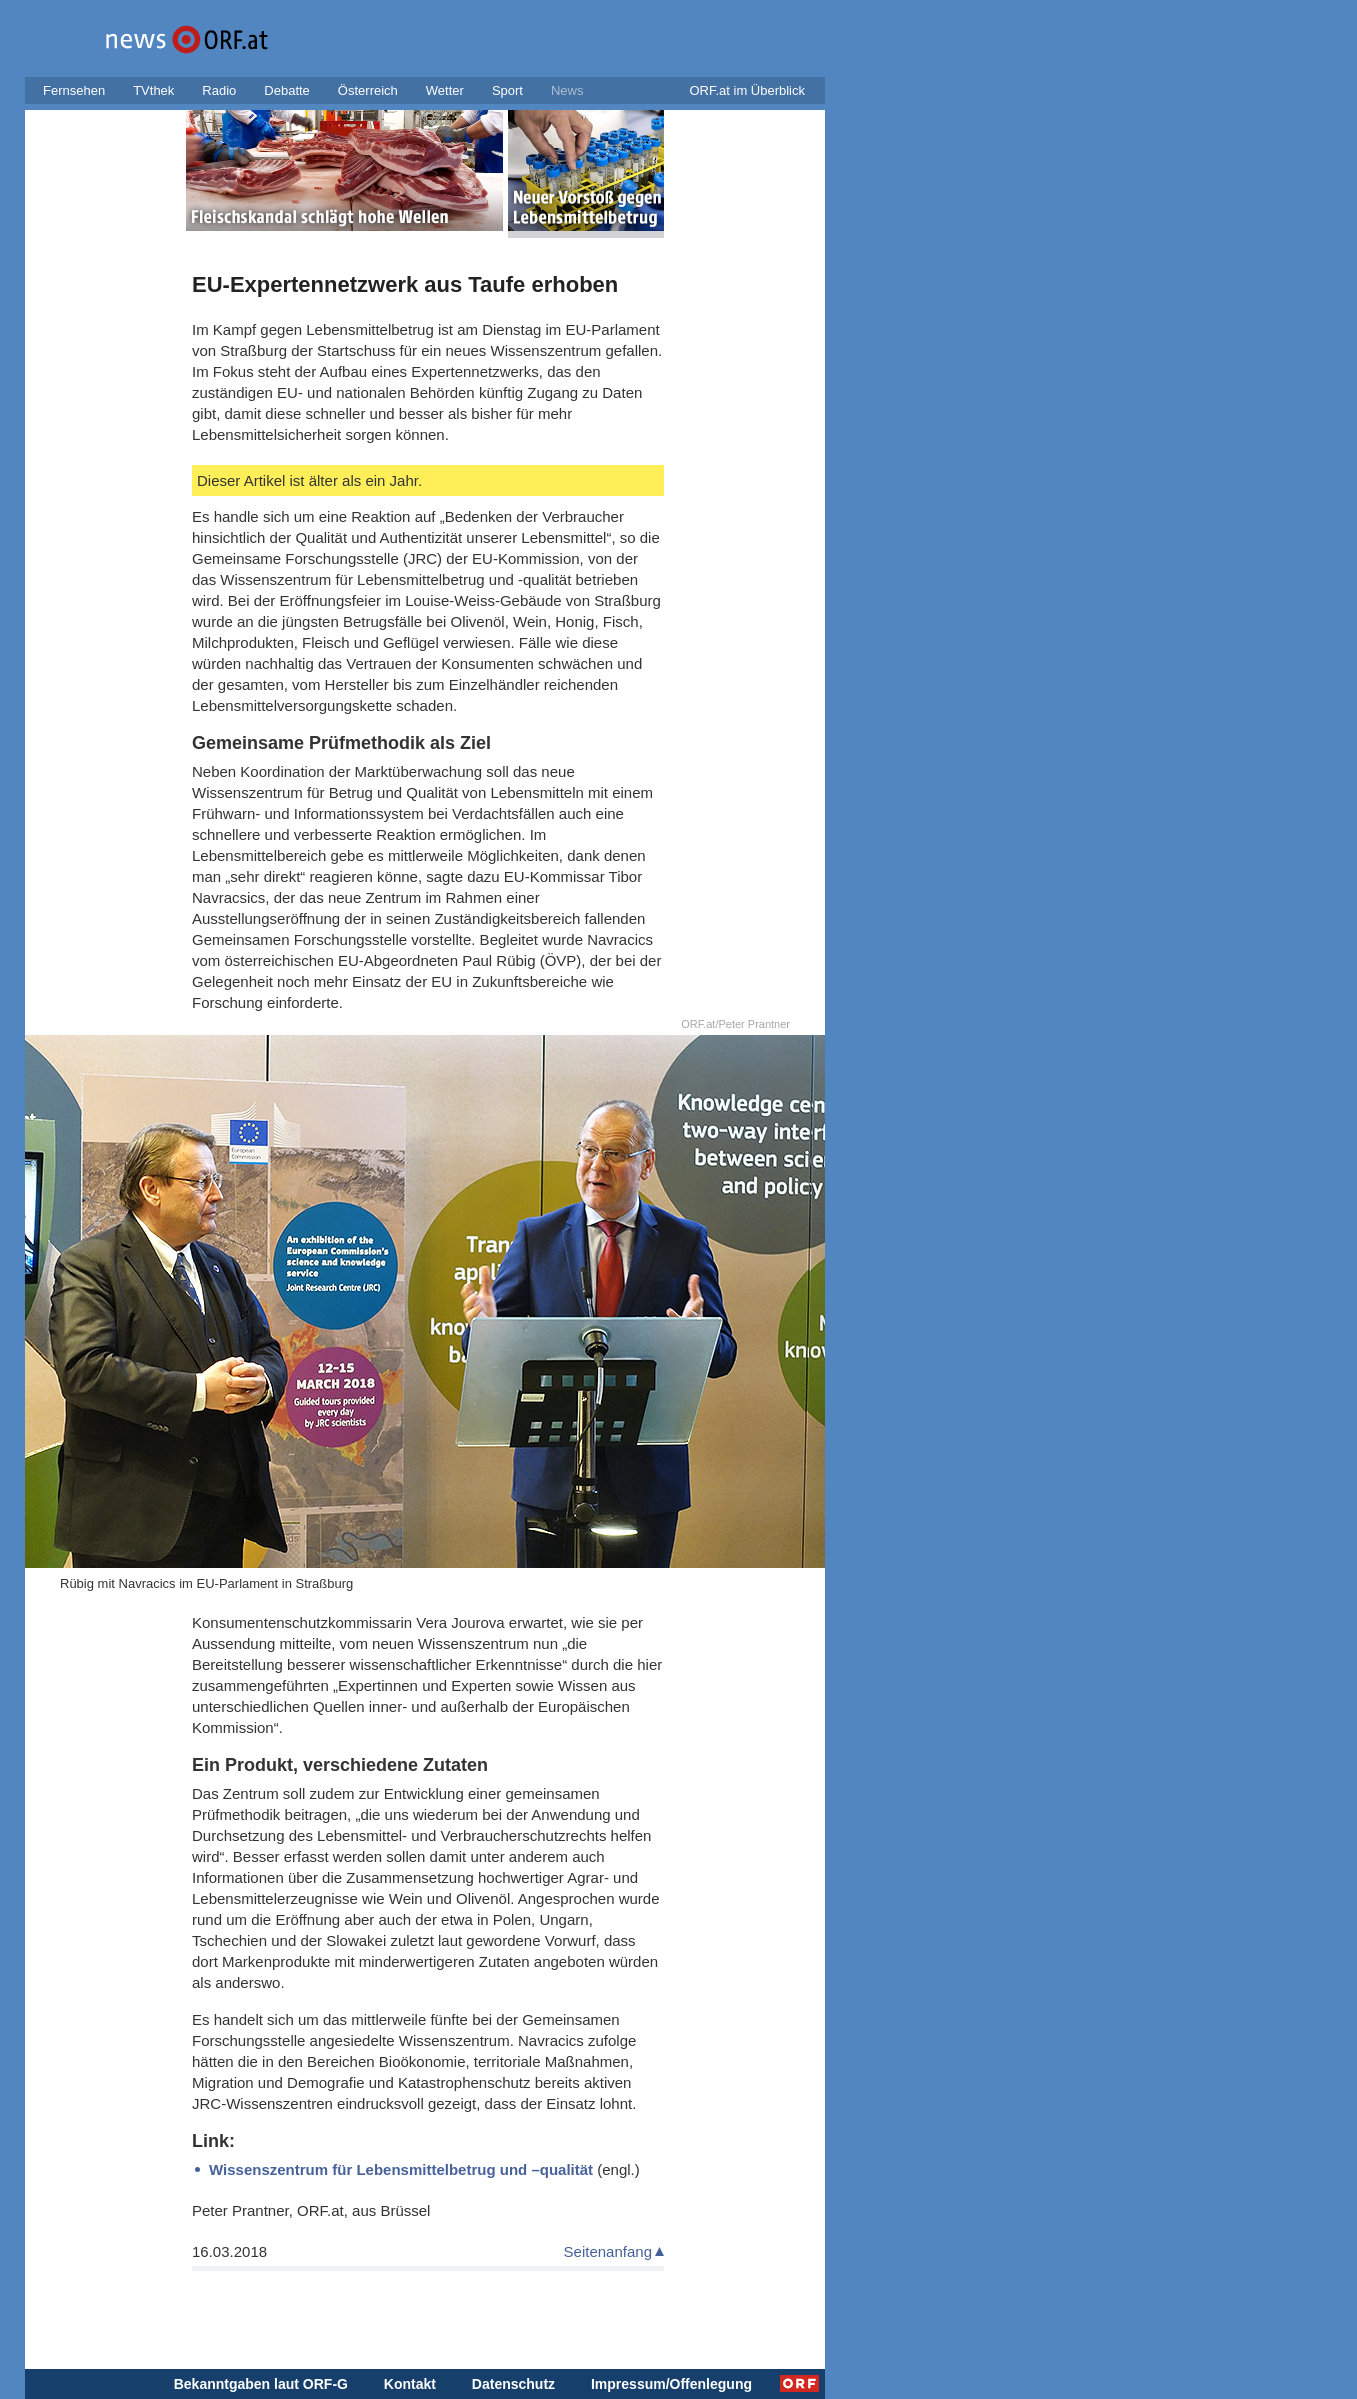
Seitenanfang (608, 2251)
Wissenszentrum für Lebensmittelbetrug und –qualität (401, 2169)
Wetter (445, 90)
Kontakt (410, 2384)
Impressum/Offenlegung (671, 2384)
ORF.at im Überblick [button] (747, 90)
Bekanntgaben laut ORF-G (261, 2384)
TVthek (153, 90)
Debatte (287, 90)
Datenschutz (513, 2384)
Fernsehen (74, 90)
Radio (219, 90)
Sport (507, 90)
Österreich (368, 90)
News (567, 90)
